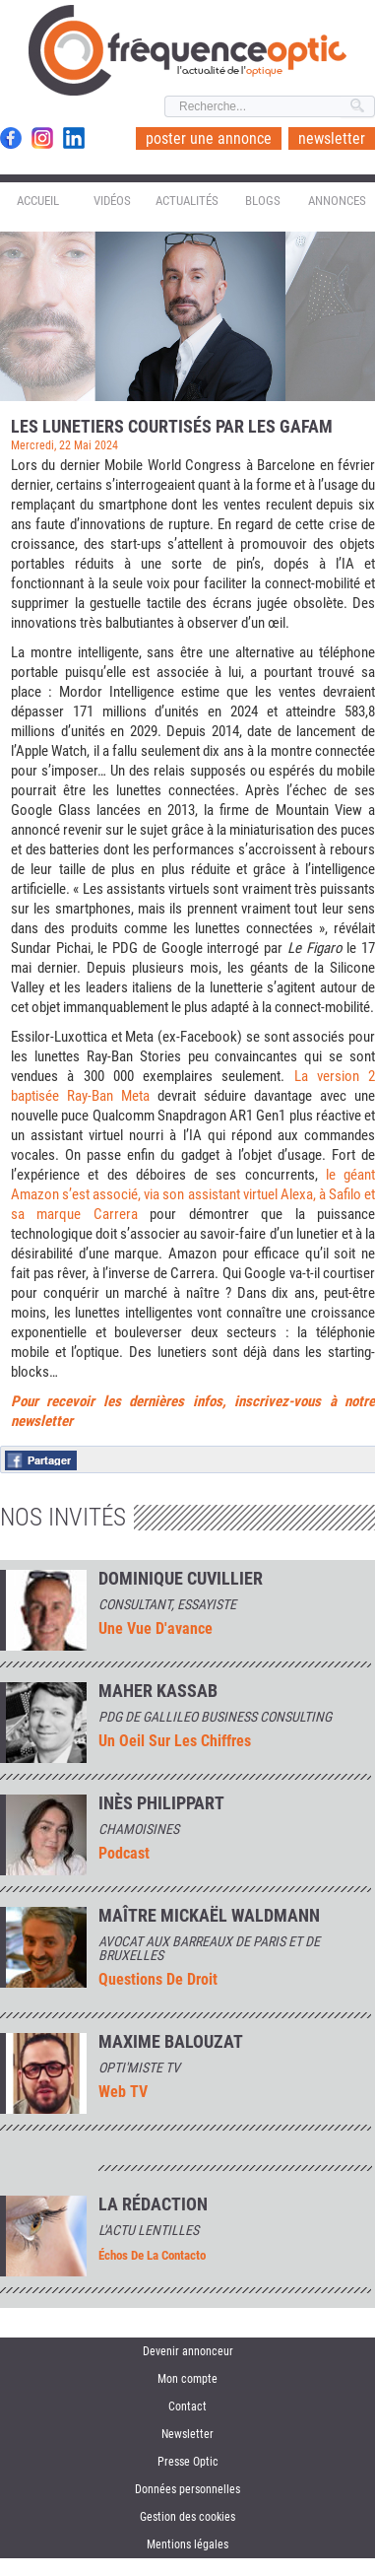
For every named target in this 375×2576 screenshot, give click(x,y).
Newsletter (187, 2434)
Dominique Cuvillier (180, 1579)
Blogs (263, 200)
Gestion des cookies (187, 2517)
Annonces (337, 200)
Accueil (38, 200)
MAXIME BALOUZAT (170, 2042)
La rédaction (153, 2204)
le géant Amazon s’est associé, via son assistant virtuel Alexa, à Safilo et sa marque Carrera (193, 1194)
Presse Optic (188, 2462)
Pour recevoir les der (79, 1401)
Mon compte (187, 2379)
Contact (187, 2406)
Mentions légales (187, 2544)
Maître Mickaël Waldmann (209, 1916)
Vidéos (112, 200)
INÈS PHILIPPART (161, 1803)
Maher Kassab (158, 1691)
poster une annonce (209, 138)
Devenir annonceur (188, 2351)
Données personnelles (187, 2489)
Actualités (187, 200)
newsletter (331, 138)
